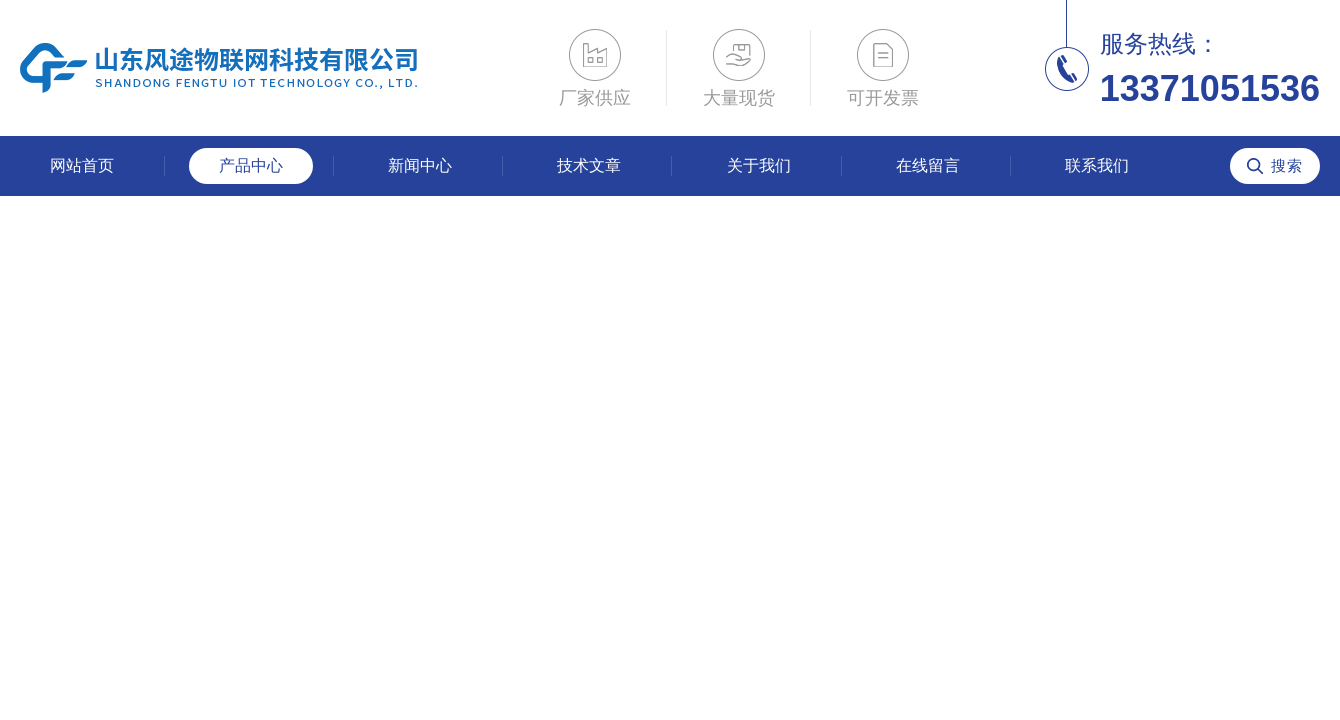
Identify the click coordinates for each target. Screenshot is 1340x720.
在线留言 (928, 165)
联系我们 (1097, 165)
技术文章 (589, 165)
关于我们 (759, 165)
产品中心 (251, 165)
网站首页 (82, 165)
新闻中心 (420, 165)
